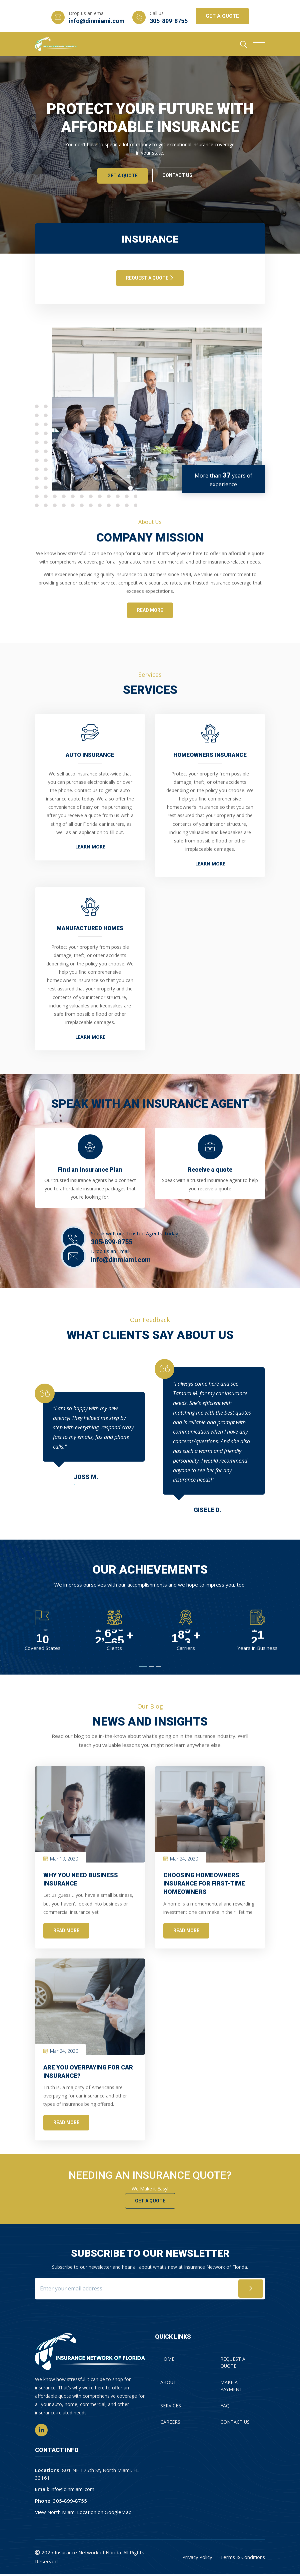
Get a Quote (150, 2202)
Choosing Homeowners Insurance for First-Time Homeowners (204, 1885)
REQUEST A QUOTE (150, 277)
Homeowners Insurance (210, 754)
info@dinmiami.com (96, 20)
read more (150, 610)
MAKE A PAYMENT (231, 2388)
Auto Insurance (90, 754)
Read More (66, 1932)
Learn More (90, 847)
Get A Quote (222, 16)
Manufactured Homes (90, 928)
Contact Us (178, 175)
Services (170, 2408)
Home (167, 2361)
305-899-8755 (169, 20)
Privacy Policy (195, 2558)
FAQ (225, 2408)
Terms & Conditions (242, 2558)
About (168, 2384)
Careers (170, 2424)
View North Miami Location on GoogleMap (83, 2513)
